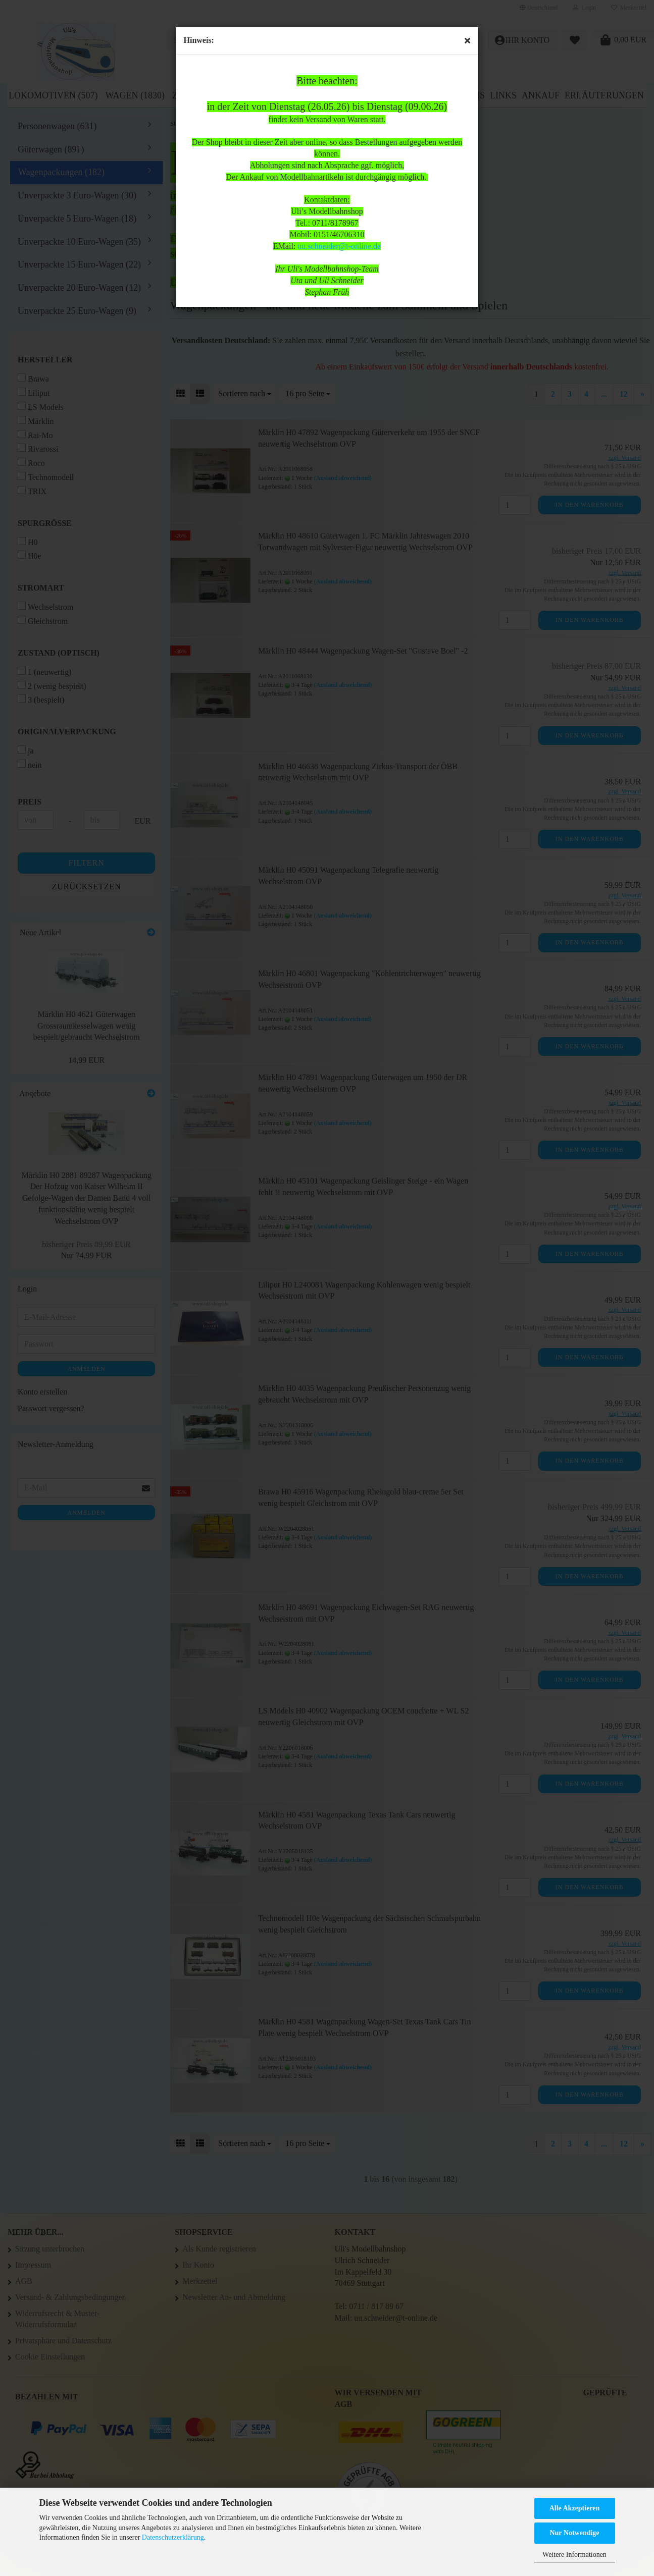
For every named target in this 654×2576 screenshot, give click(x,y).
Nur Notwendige (574, 2533)
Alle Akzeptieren (574, 2508)
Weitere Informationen (574, 2554)
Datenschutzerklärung (173, 2537)
